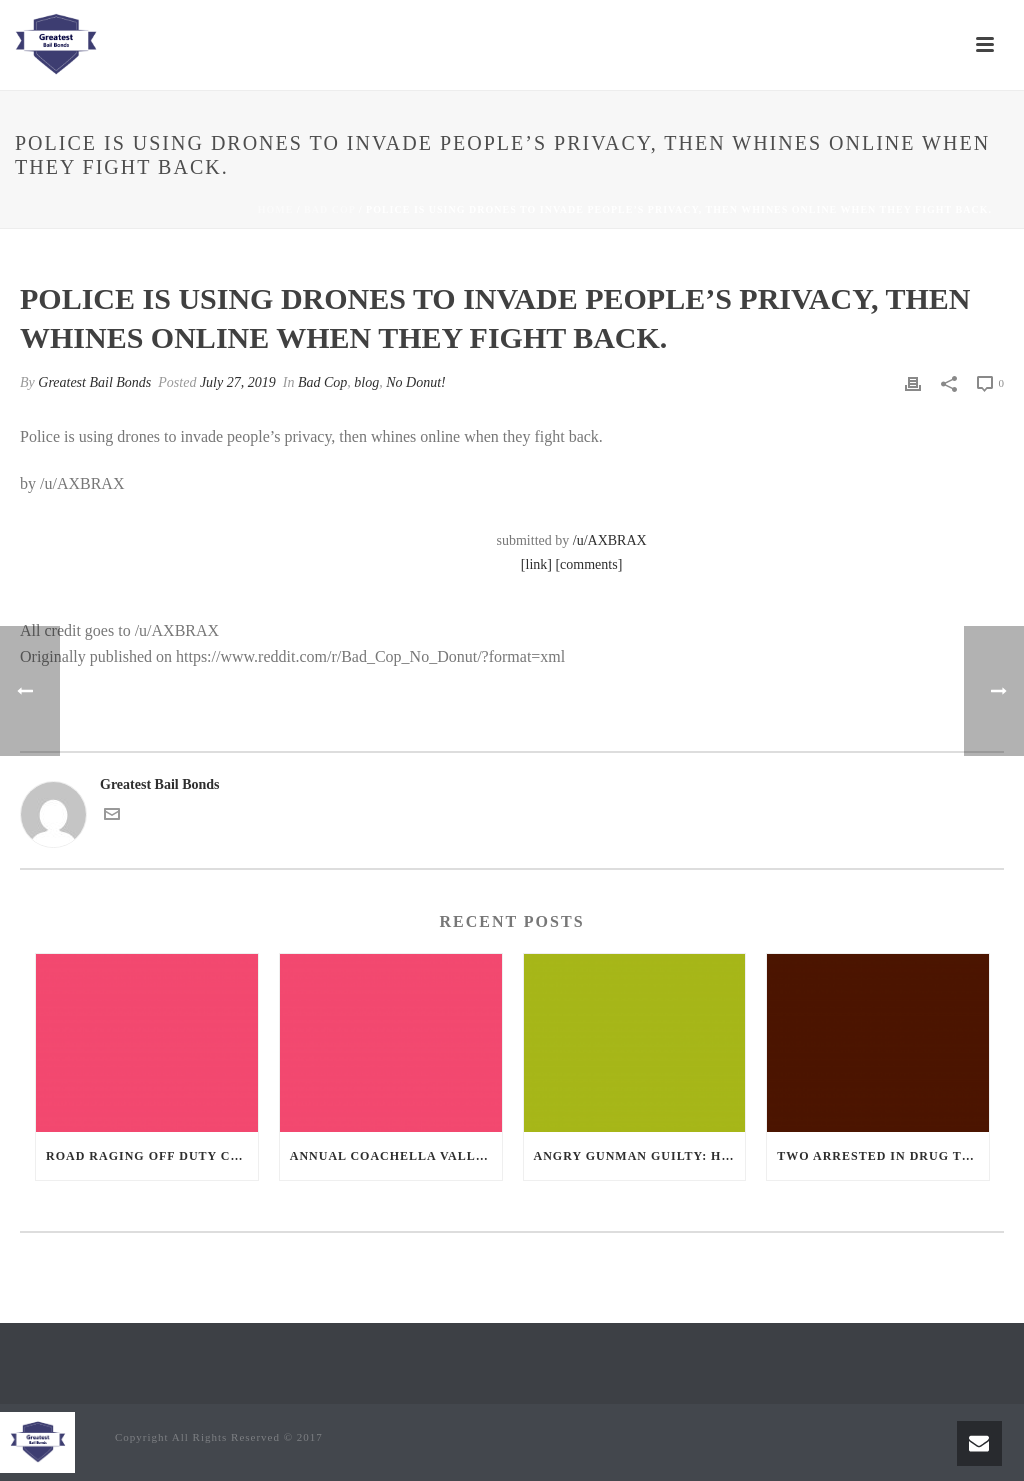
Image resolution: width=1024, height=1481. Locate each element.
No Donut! (416, 382)
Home (276, 209)
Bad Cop (329, 209)
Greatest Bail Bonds (94, 382)
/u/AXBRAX (610, 540)
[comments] (588, 564)
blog (366, 382)
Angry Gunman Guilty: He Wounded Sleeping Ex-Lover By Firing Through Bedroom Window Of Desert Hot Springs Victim (640, 1156)
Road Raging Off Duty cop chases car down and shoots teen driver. (152, 1156)
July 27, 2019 (238, 382)
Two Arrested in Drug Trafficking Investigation (883, 1156)
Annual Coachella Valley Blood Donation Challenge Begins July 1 (396, 1156)
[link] (536, 564)
